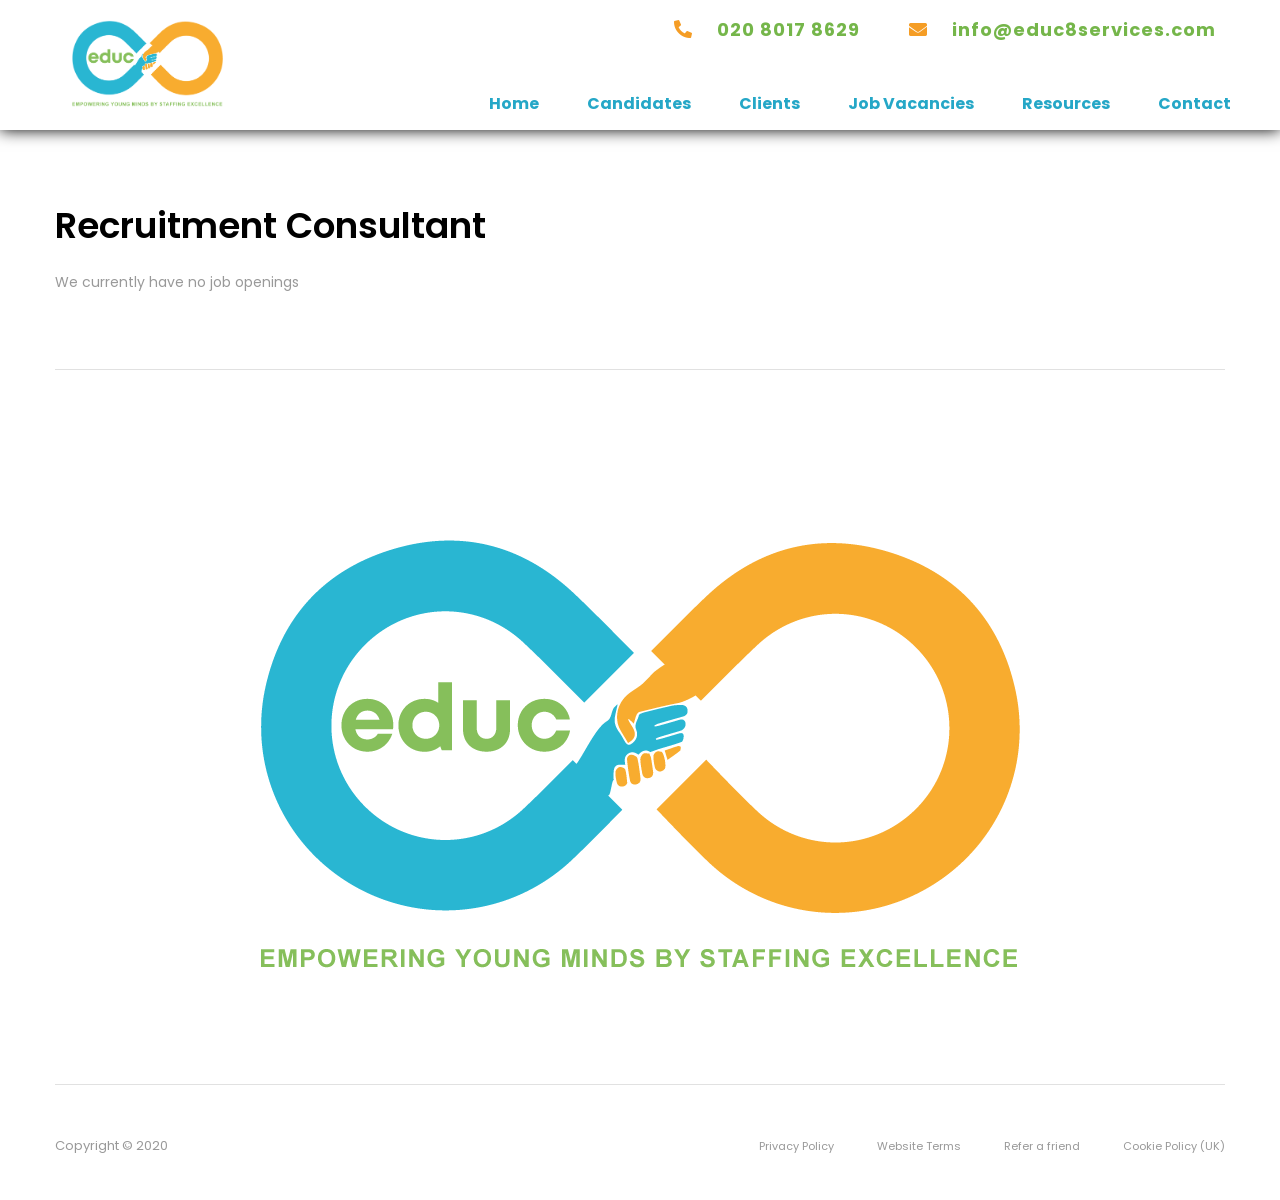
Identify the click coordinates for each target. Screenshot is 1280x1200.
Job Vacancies (911, 104)
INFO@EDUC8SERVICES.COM (1084, 29)
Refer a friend (1042, 1146)
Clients (769, 104)
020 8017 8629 (788, 29)
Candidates (639, 104)
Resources (1066, 104)
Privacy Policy (796, 1146)
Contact (1194, 104)
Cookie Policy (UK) (1174, 1146)
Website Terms (919, 1146)
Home (514, 104)
